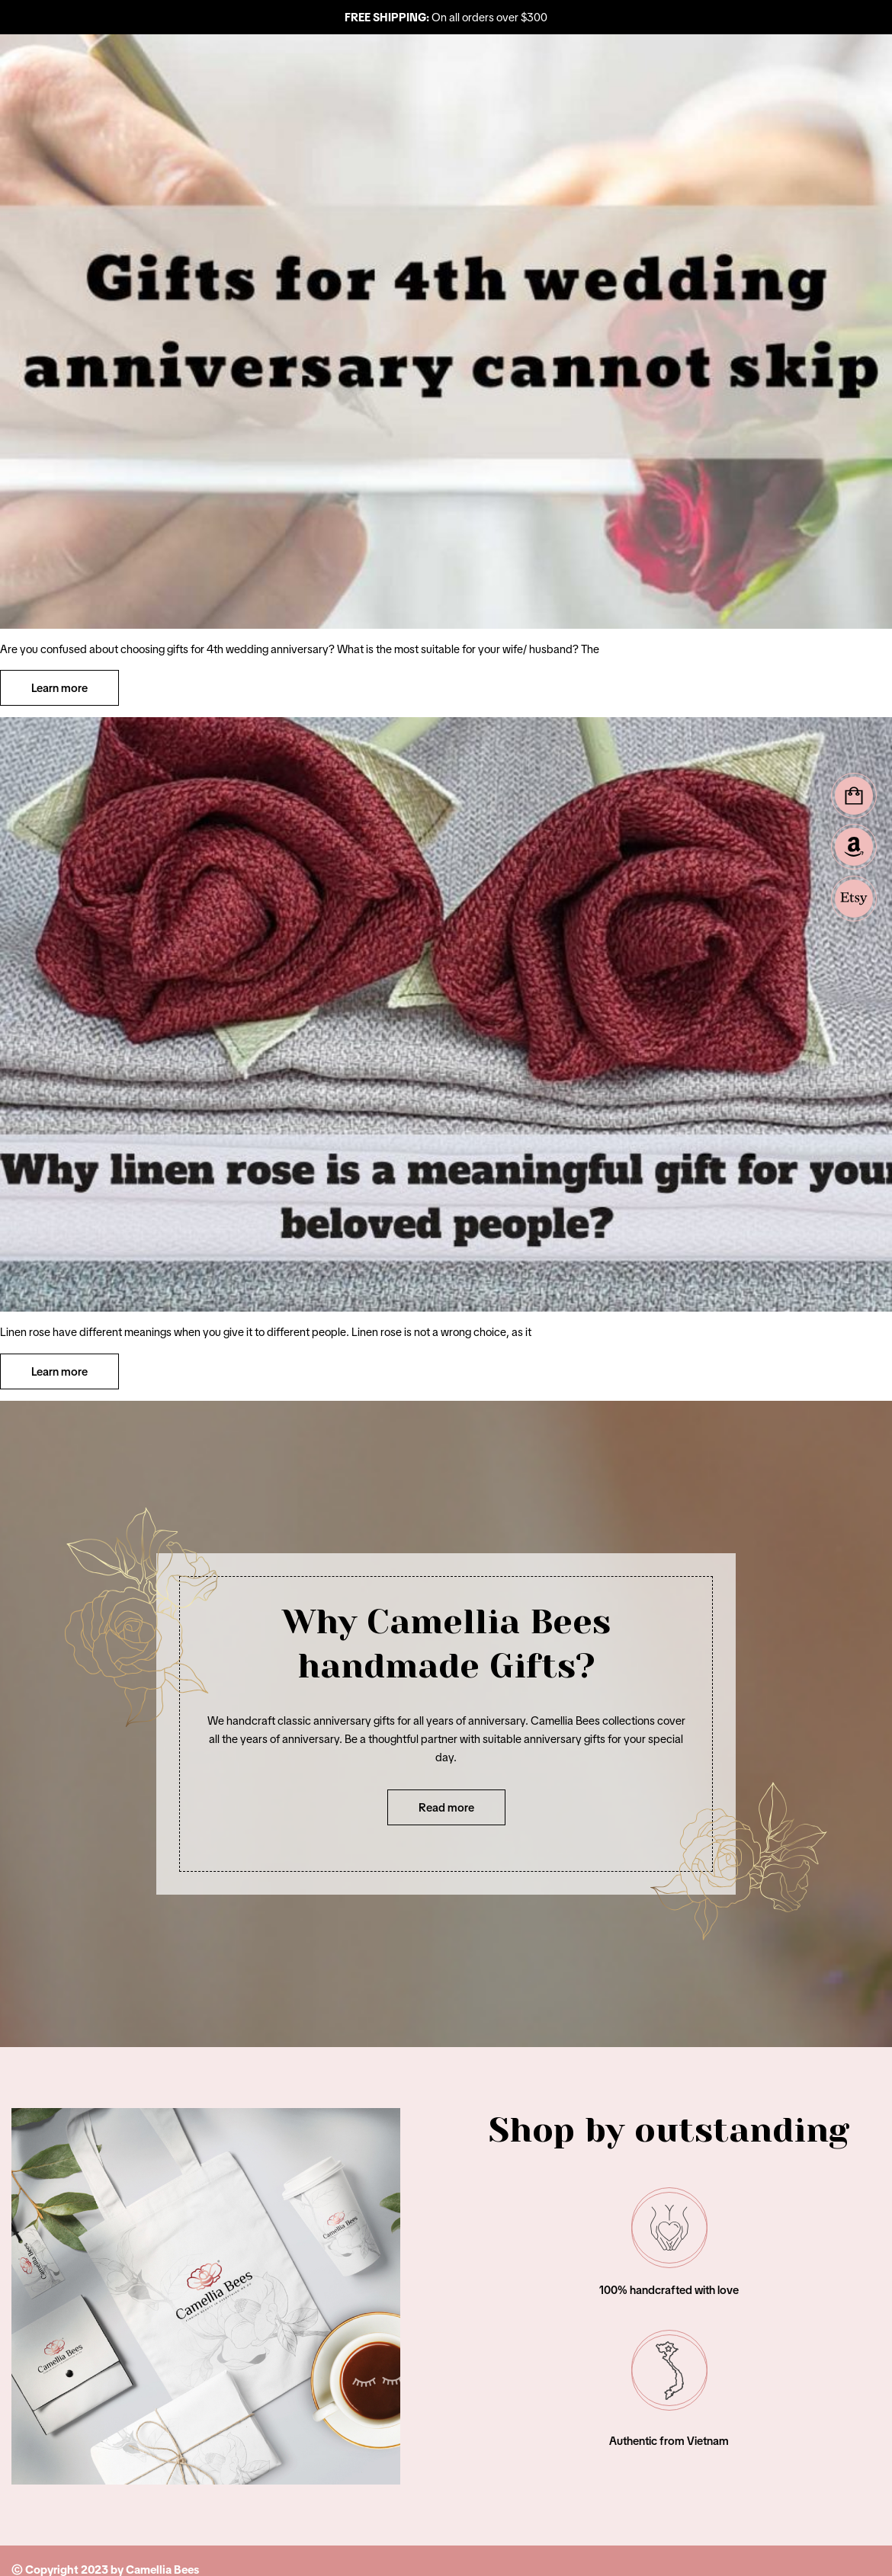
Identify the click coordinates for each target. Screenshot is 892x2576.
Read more (446, 1807)
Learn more (59, 687)
